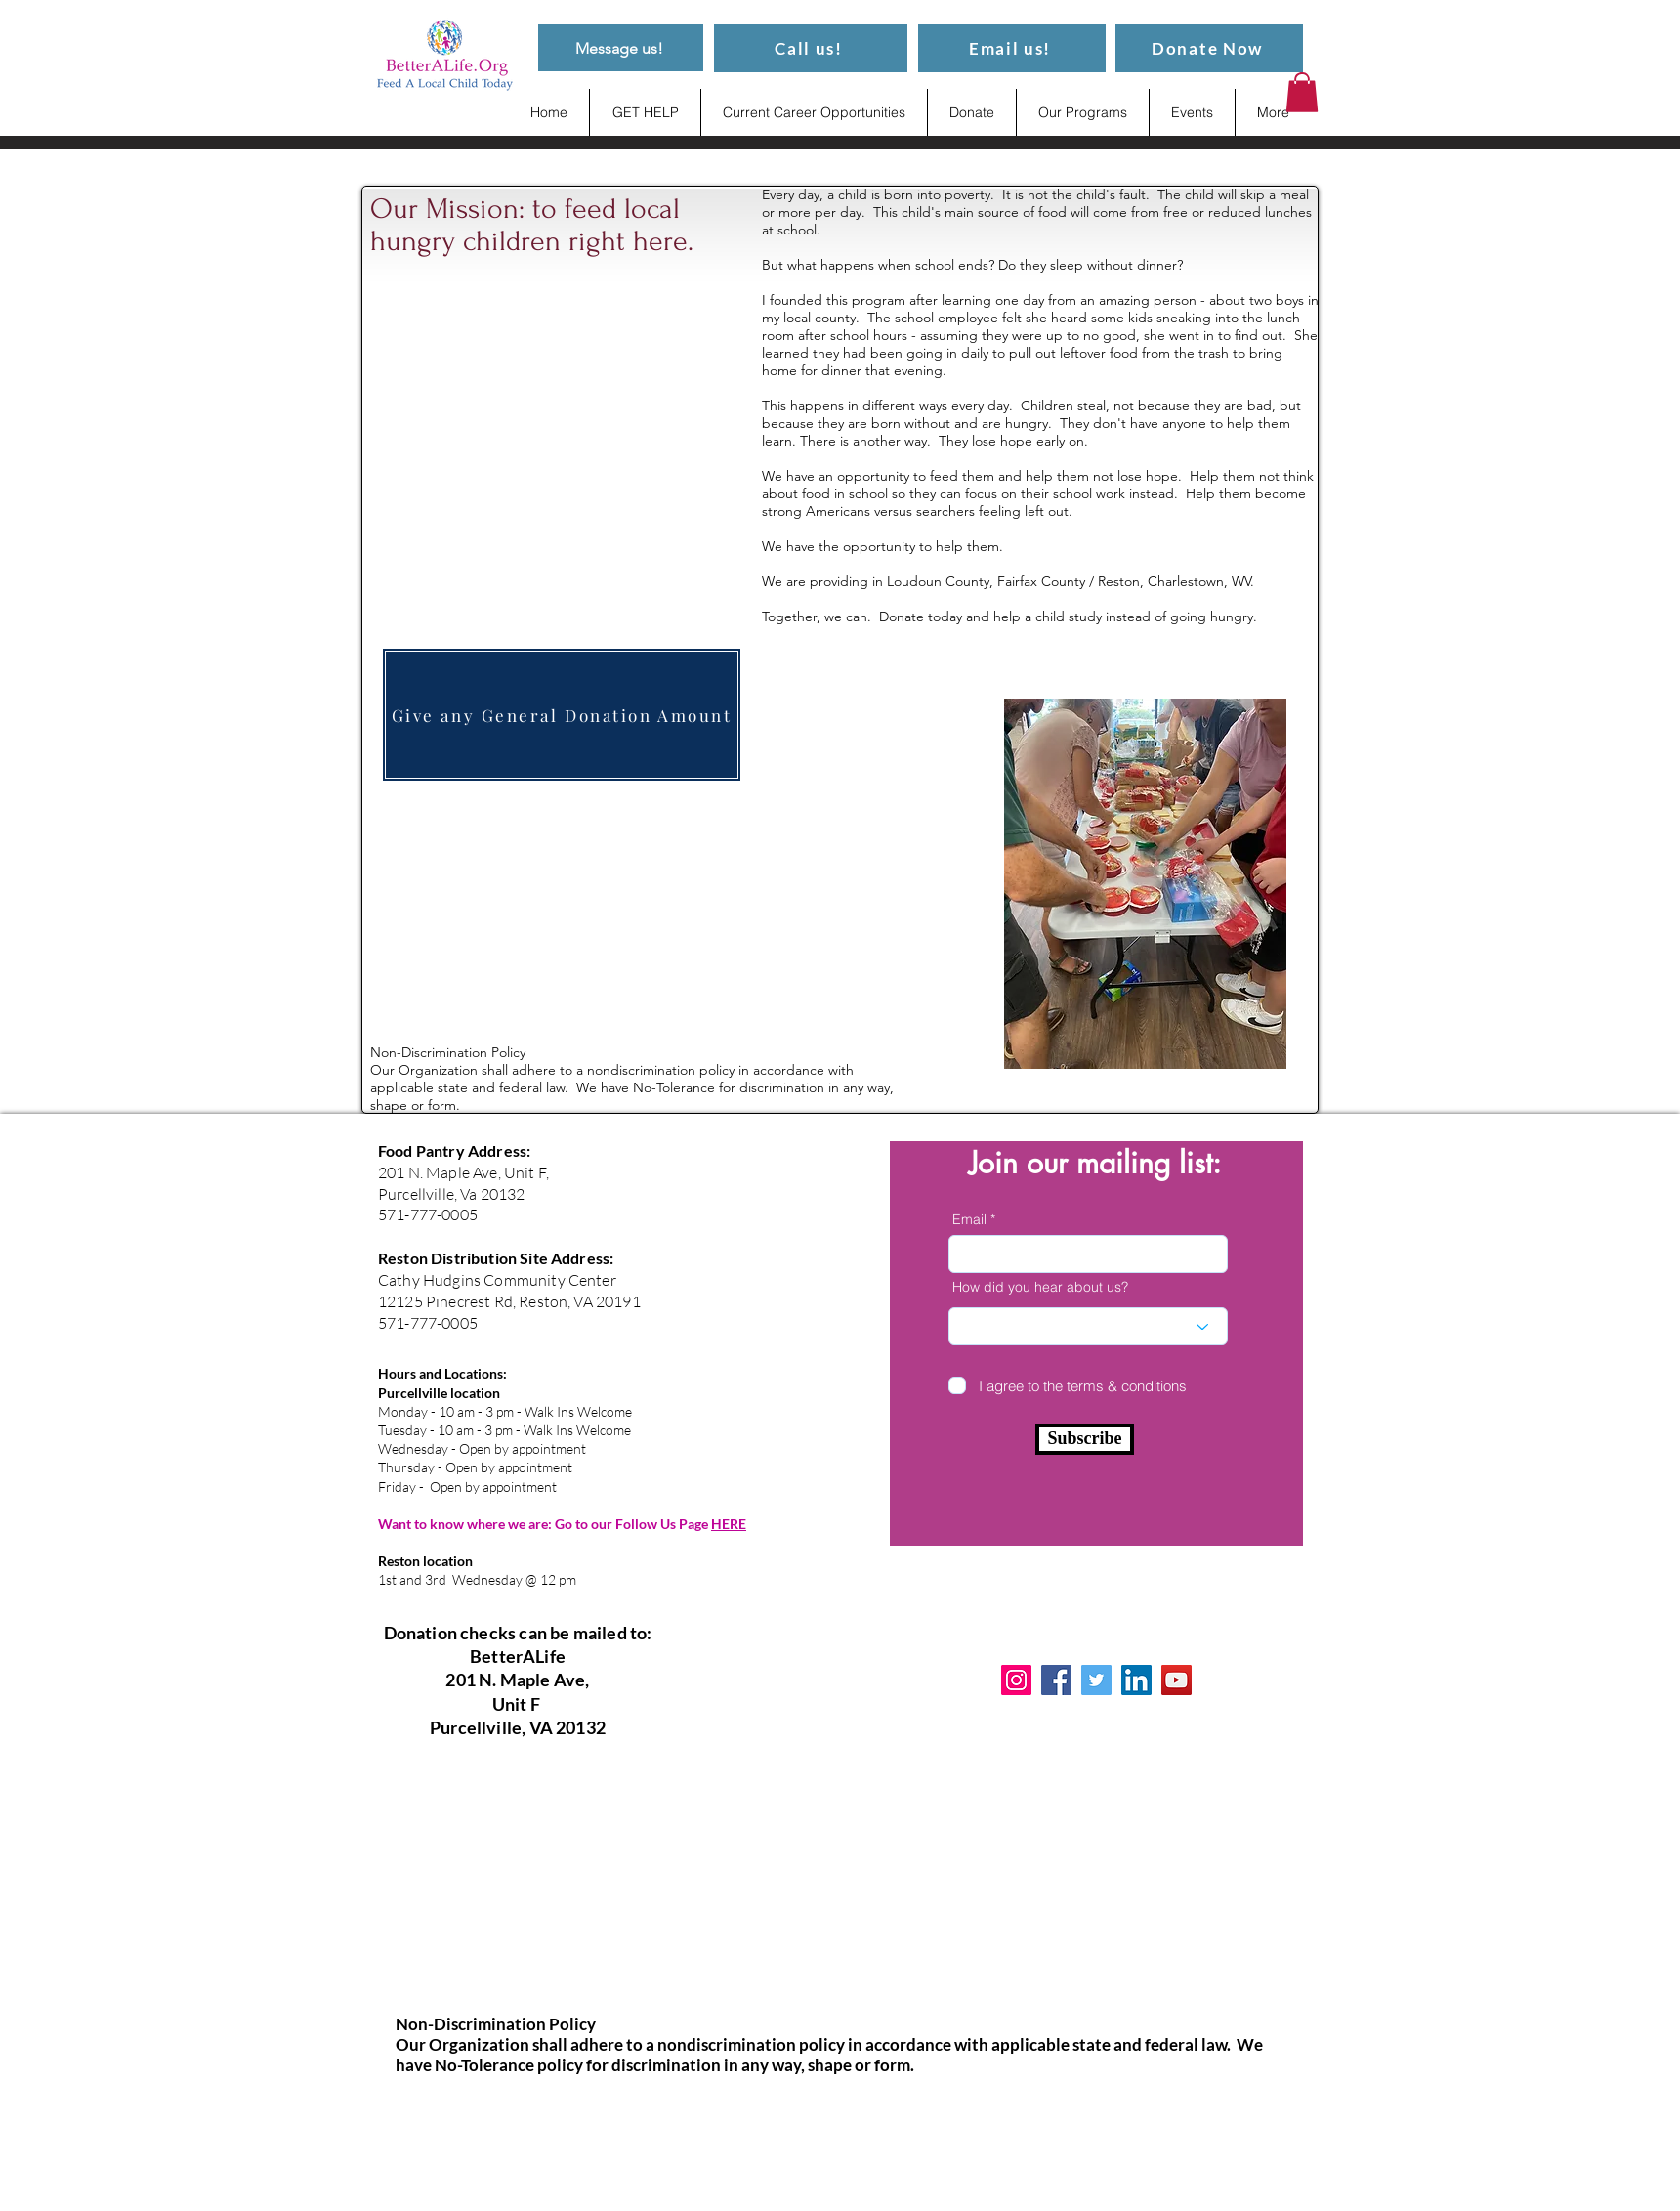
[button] (1302, 92)
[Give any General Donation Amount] (561, 715)
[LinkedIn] (1136, 1680)
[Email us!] (1012, 48)
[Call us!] (810, 48)
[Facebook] (1056, 1680)
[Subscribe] (1084, 1439)
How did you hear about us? (1040, 1287)
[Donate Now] (1209, 48)
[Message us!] (620, 47)
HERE (728, 1523)
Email (969, 1219)
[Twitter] (1096, 1680)
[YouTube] (1176, 1680)
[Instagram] (1016, 1680)
